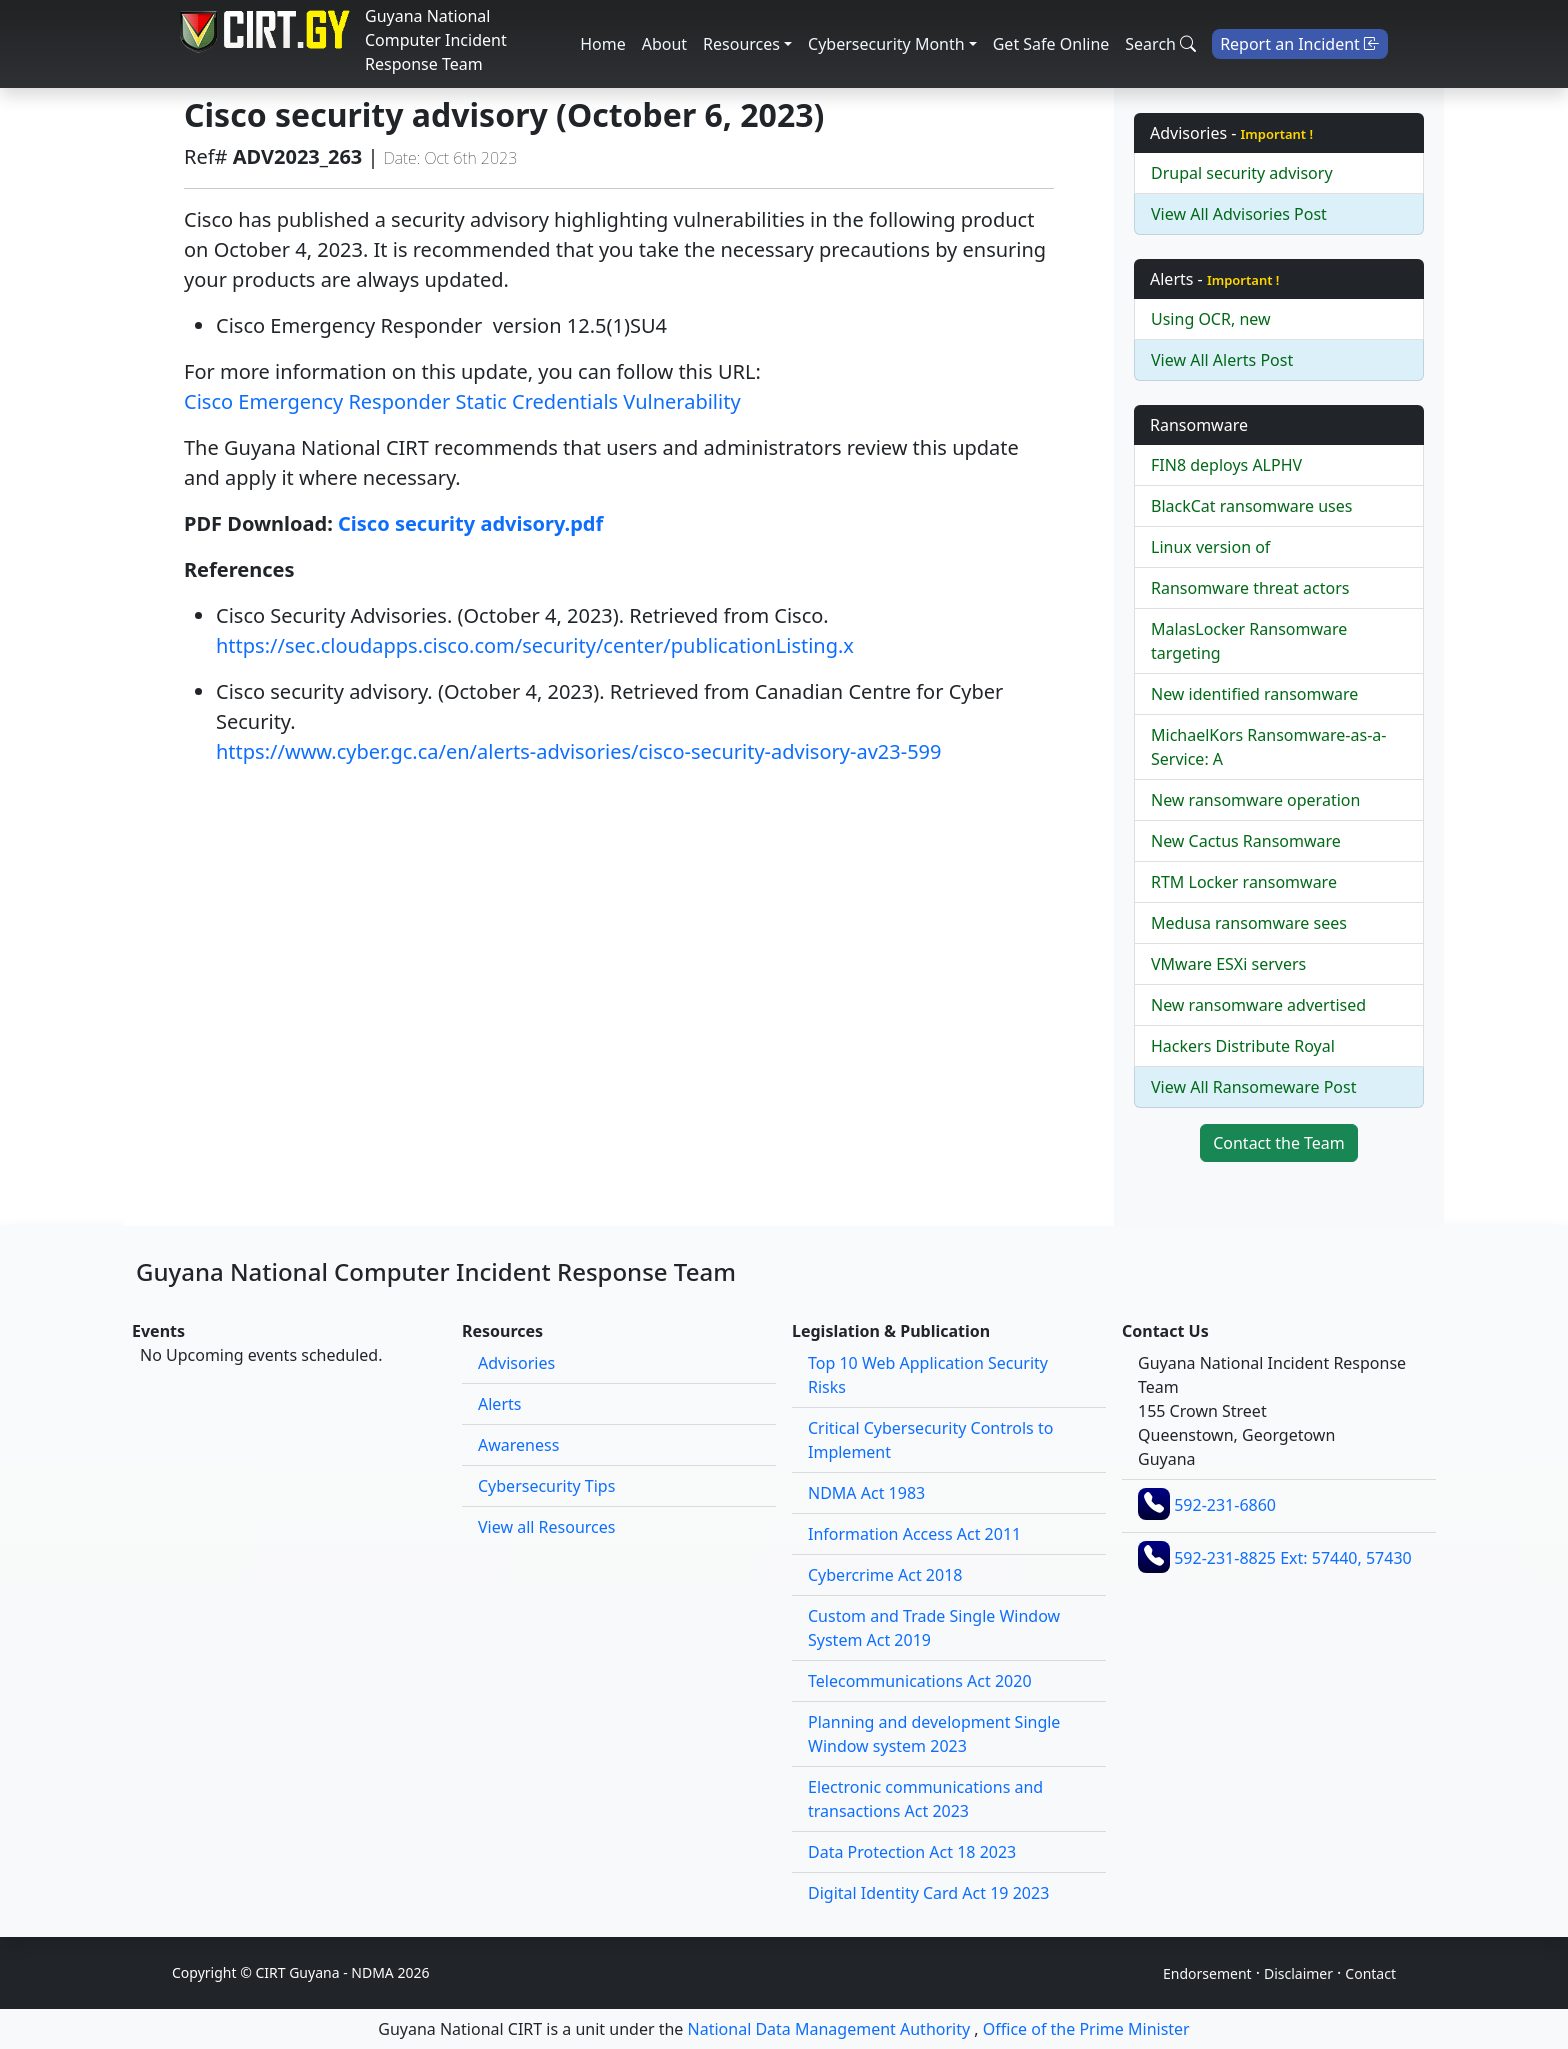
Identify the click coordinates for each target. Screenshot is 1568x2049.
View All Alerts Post (1222, 360)
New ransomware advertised (1258, 1005)
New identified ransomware (1254, 694)
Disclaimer (1298, 1973)
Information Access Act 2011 (914, 1534)
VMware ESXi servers (1228, 964)
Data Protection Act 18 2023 (912, 1852)
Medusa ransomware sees (1249, 923)
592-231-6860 (1225, 1505)
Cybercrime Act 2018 (885, 1575)
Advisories (516, 1363)
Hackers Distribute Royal (1243, 1046)
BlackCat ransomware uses (1251, 506)
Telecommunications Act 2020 (920, 1681)
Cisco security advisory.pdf (470, 523)
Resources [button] (741, 44)
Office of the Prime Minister (1086, 2029)
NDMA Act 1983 (866, 1493)
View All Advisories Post (1239, 214)
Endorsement (1207, 1973)
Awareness (518, 1445)
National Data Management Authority (829, 2029)
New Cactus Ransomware (1246, 841)
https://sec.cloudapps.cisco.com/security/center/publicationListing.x (535, 645)
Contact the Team (1279, 1143)
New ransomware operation (1255, 800)
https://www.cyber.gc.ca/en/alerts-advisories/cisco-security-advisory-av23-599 (578, 751)
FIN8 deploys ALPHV (1226, 465)
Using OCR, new (1211, 319)
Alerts (499, 1404)
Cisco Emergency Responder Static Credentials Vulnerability (462, 401)
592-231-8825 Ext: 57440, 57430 (1293, 1558)
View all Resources (546, 1527)
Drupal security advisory (1242, 173)
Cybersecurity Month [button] (886, 44)
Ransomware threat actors (1250, 588)
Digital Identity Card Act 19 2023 (928, 1893)
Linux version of (1210, 547)
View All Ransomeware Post (1253, 1087)
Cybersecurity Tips (546, 1486)
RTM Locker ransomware (1244, 882)
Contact (1370, 1973)
